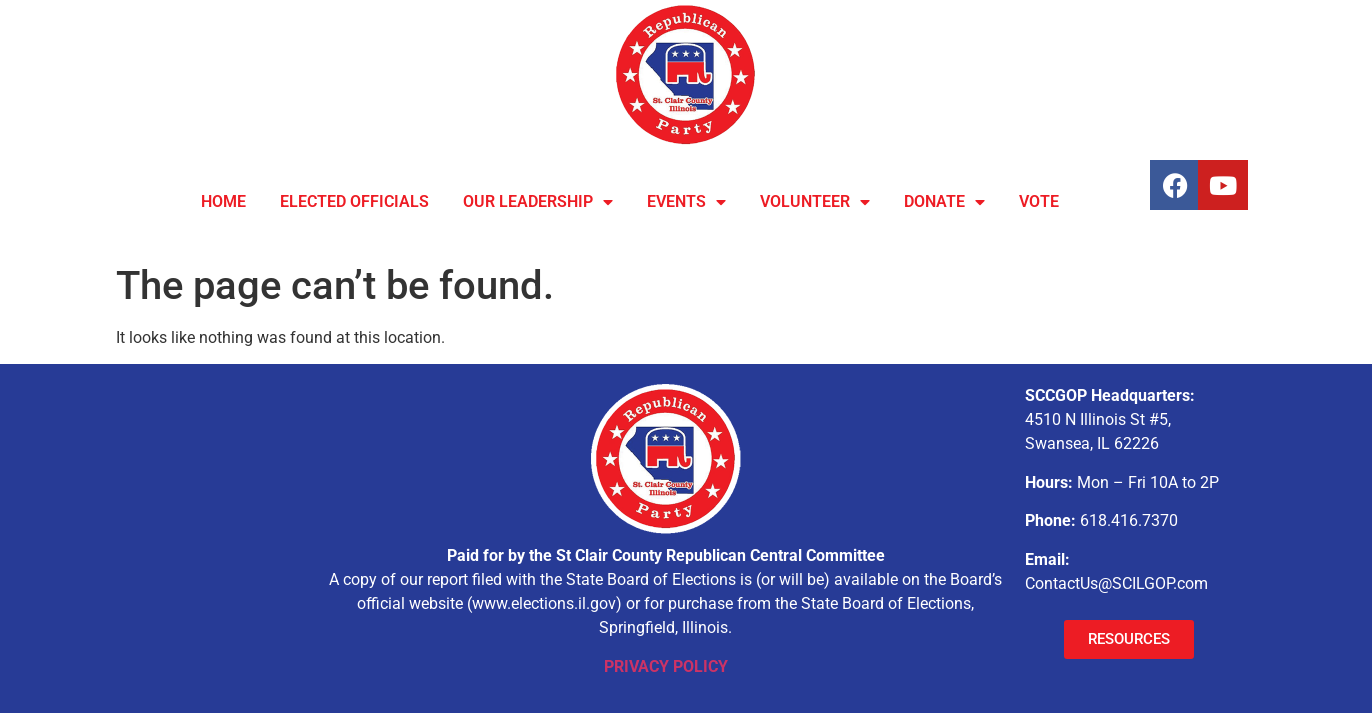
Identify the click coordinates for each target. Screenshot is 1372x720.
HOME (223, 201)
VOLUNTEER (815, 202)
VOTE (1039, 201)
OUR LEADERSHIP (538, 202)
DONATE (944, 202)
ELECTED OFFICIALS (354, 201)
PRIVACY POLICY (666, 666)
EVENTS (686, 202)
